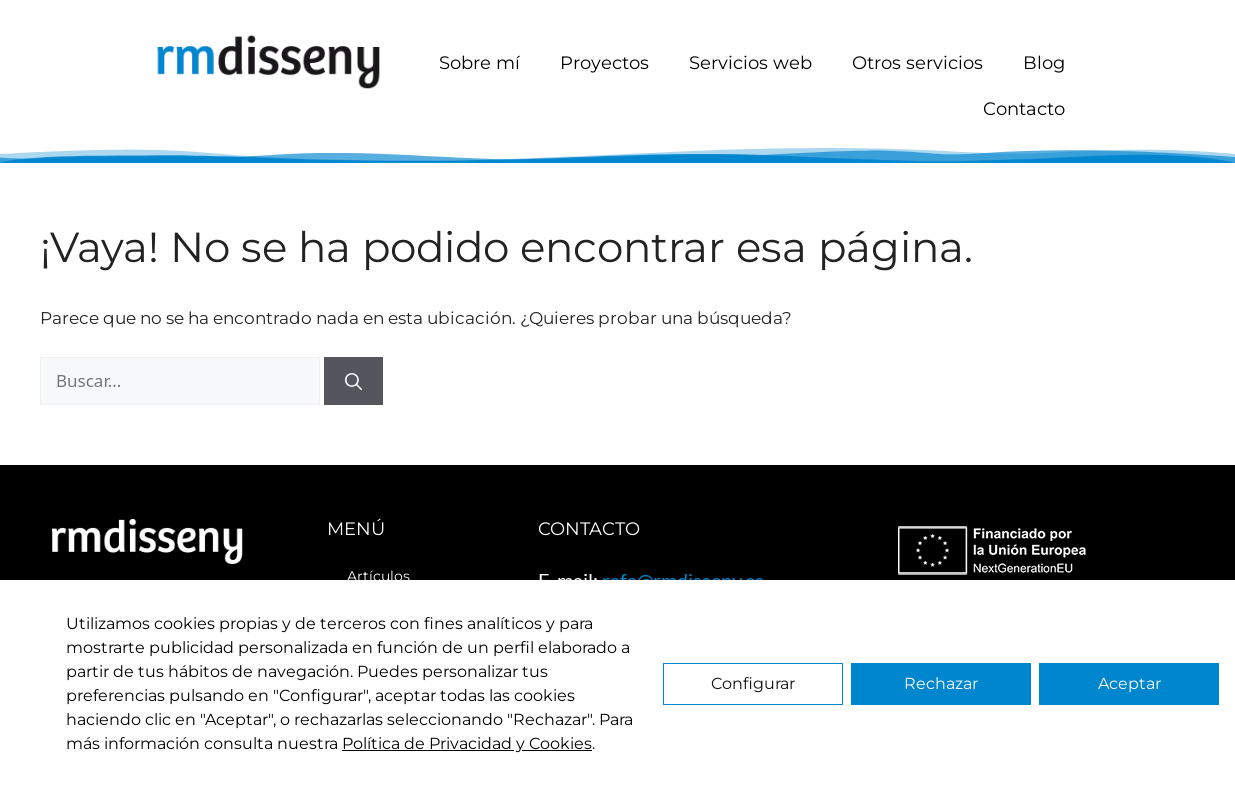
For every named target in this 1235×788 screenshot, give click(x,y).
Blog (1044, 63)
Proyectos (604, 63)
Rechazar (941, 683)
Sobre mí (479, 63)
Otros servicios (917, 63)
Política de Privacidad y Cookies (467, 743)
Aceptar (1129, 683)
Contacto (1024, 109)
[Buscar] (353, 381)
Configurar (753, 683)
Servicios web (750, 63)
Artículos (378, 576)
